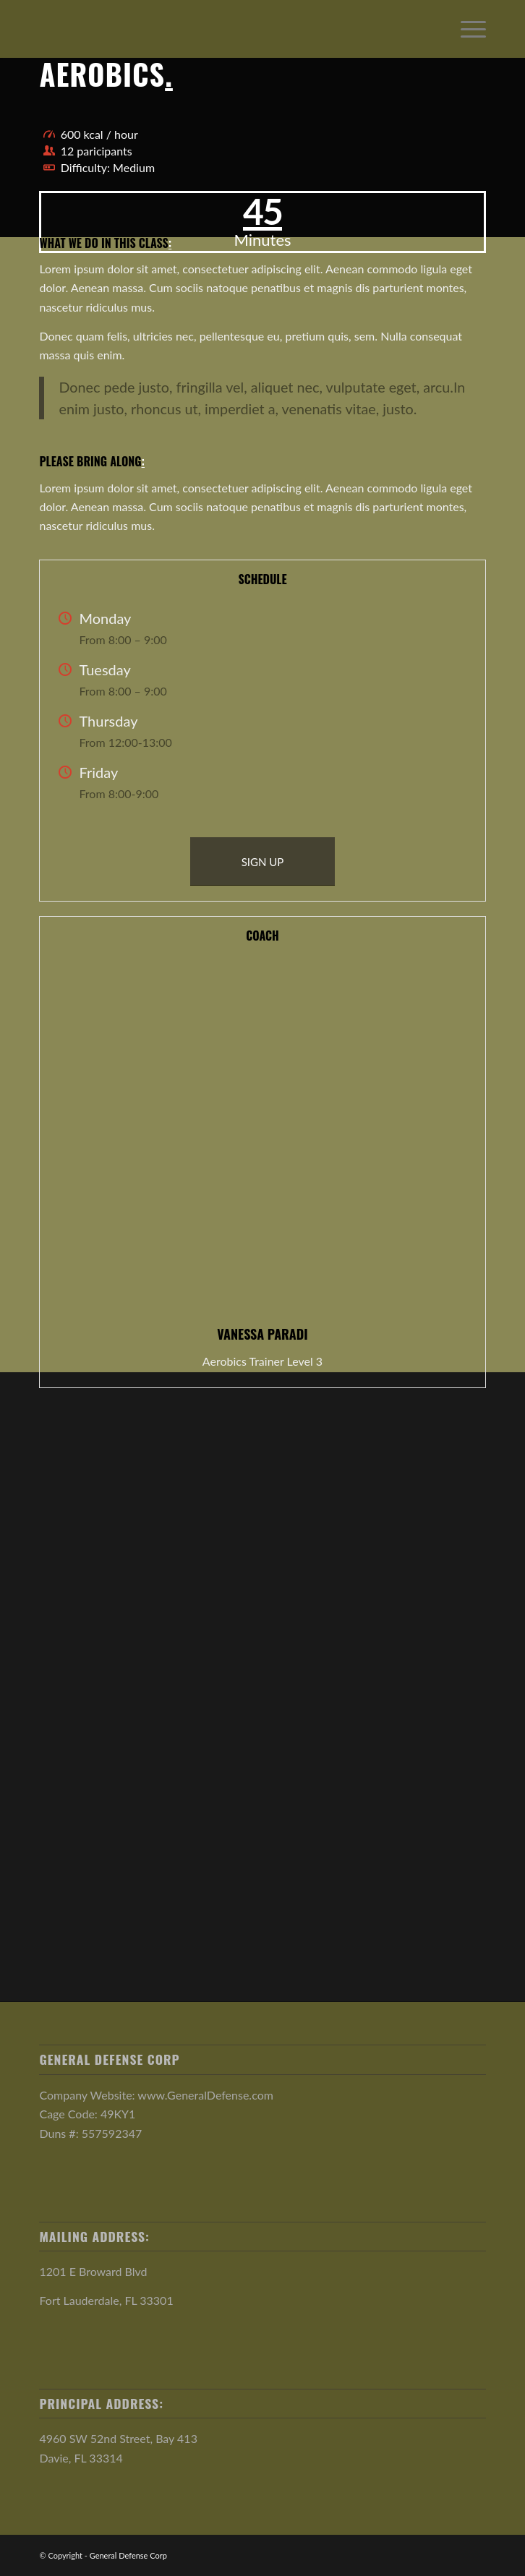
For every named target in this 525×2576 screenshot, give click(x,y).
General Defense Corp (128, 2555)
